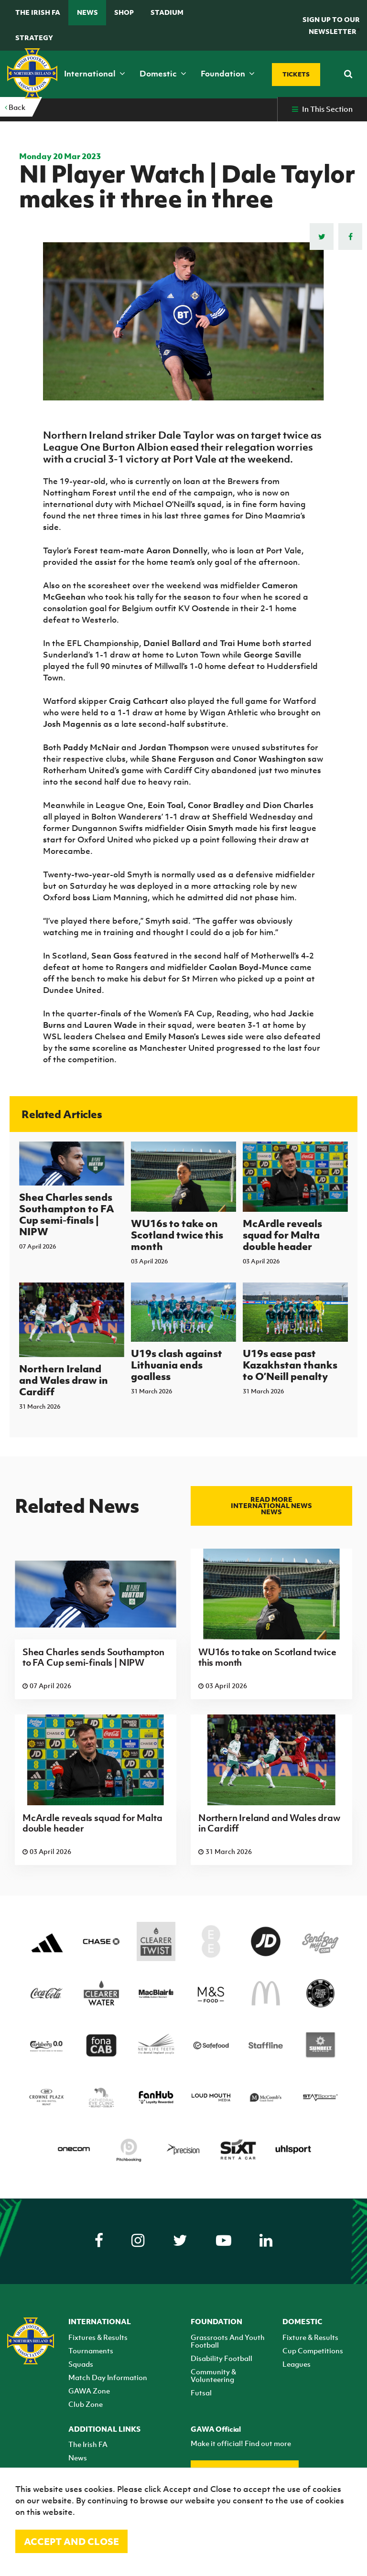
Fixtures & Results (98, 2337)
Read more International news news (271, 1505)
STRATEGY (34, 37)
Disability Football (221, 2358)
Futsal (201, 2392)
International (94, 73)
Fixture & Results (310, 2337)
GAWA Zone (89, 2390)
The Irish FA (37, 12)
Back (15, 107)
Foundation (228, 73)
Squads (80, 2364)
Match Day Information (107, 2377)
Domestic (163, 73)
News (87, 12)
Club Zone (85, 2404)
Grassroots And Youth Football (228, 2341)
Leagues (296, 2364)
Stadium (167, 12)
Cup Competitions (312, 2350)
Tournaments (90, 2350)
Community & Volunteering (213, 2375)
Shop (124, 12)
